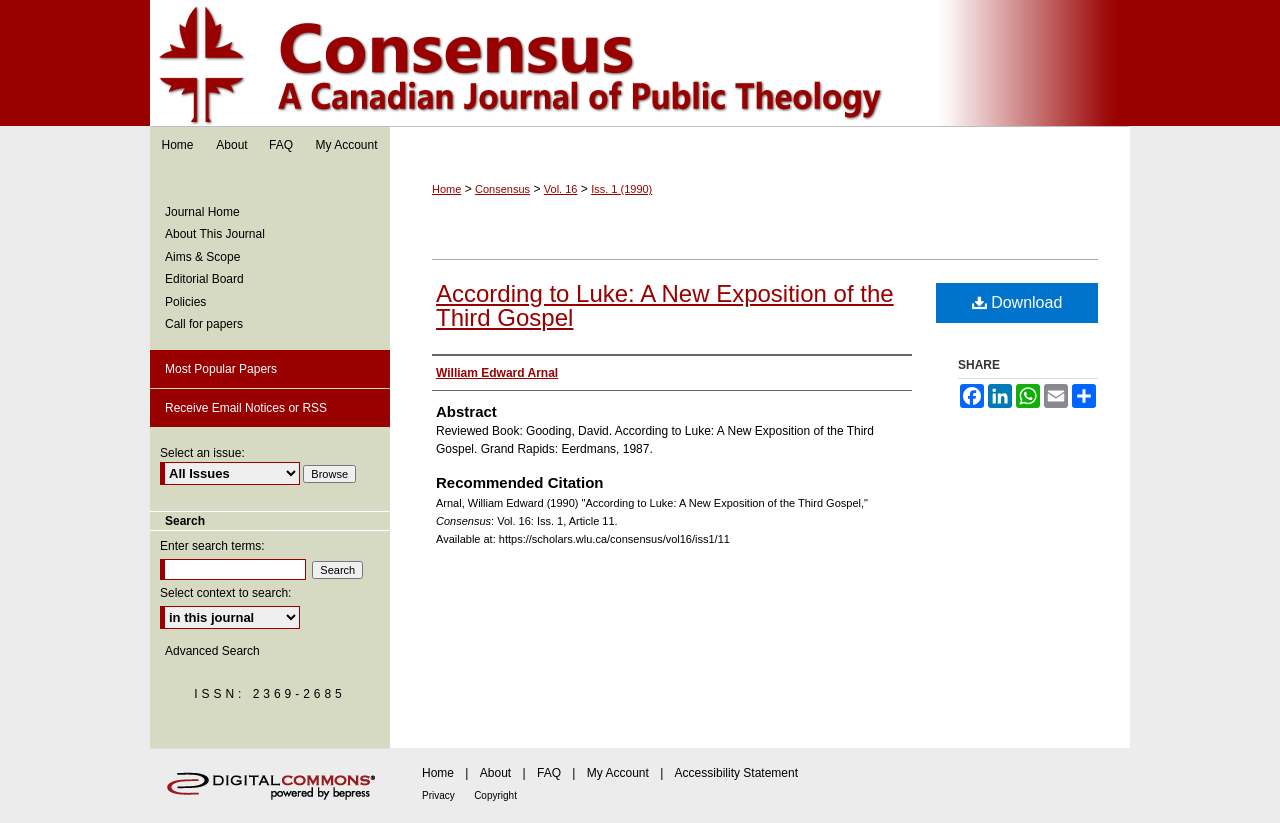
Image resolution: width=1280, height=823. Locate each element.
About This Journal (215, 234)
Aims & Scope (202, 257)
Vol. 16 (561, 189)
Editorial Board (204, 279)
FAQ (549, 773)
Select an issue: (202, 453)
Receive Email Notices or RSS (246, 408)
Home (446, 189)
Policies (185, 302)
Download (1017, 302)
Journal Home (202, 212)
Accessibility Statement (736, 773)
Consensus (640, 63)
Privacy (438, 795)
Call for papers (204, 324)
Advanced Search (212, 651)
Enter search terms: (212, 546)
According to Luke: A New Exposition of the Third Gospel (665, 305)
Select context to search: (225, 593)
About (495, 773)
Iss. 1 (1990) (621, 189)
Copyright (495, 795)
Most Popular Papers (221, 369)
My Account (618, 773)
